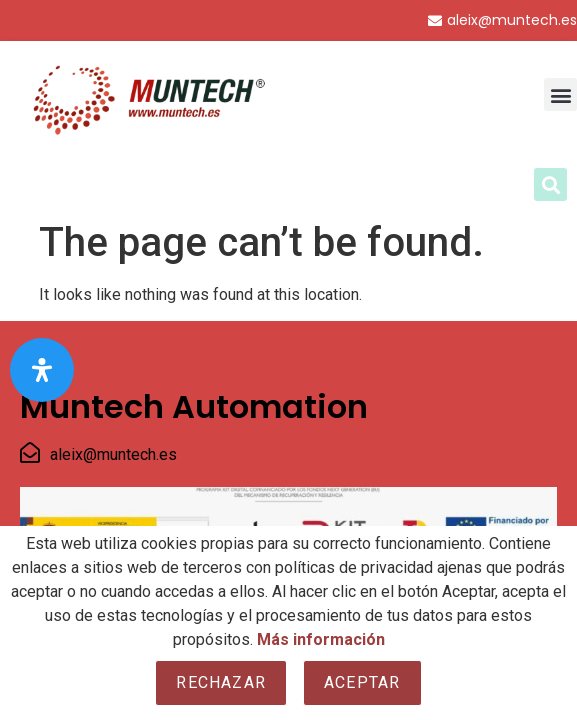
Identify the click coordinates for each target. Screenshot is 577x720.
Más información (321, 639)
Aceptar (362, 682)
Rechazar (221, 682)
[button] (560, 94)
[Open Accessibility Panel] (42, 370)
